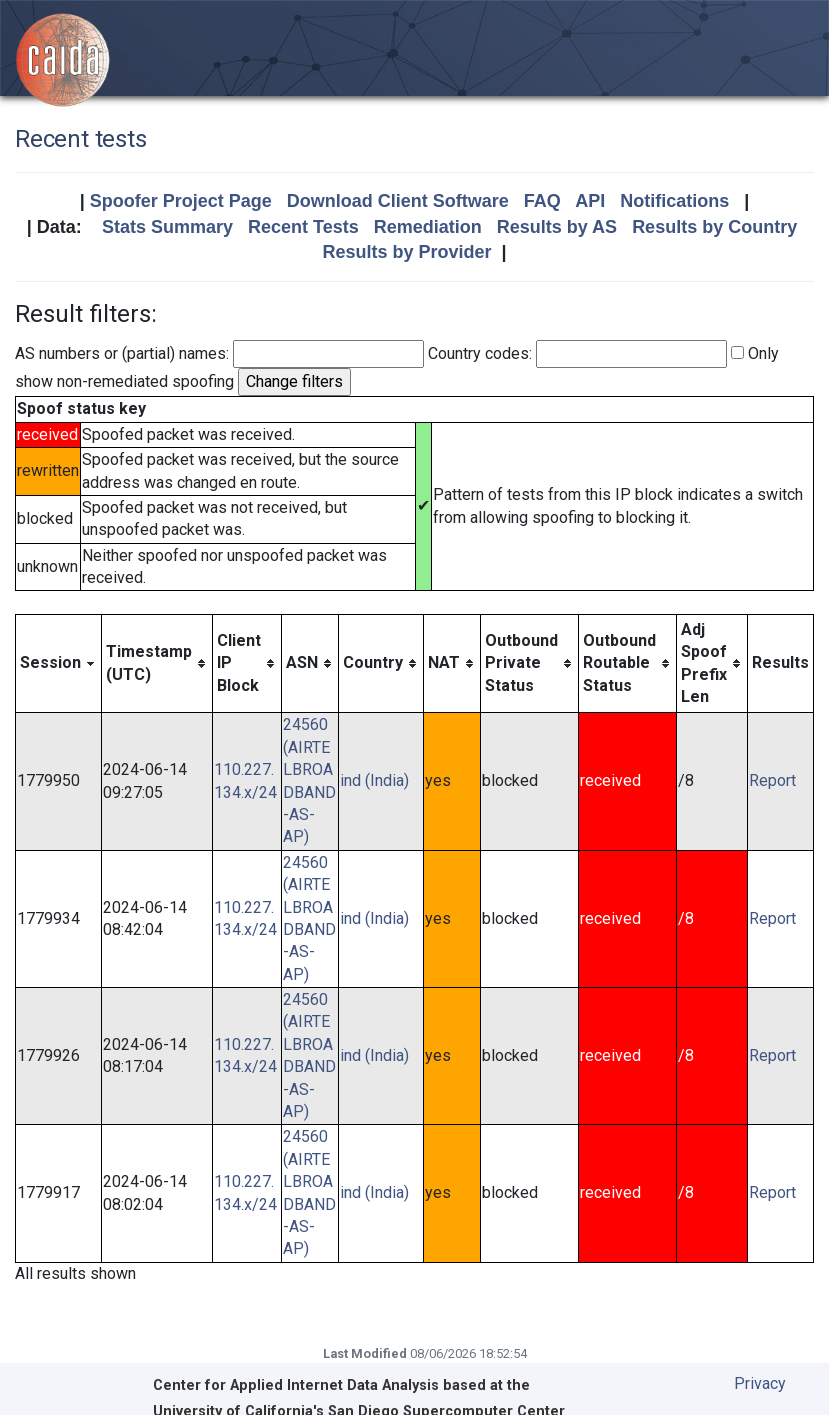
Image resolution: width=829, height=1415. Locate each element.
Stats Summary (167, 227)
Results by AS (557, 227)
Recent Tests (303, 227)
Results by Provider (406, 252)
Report (772, 780)
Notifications (674, 201)
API (590, 201)
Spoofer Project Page (181, 201)
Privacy (760, 1383)
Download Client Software (398, 201)
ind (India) (374, 780)
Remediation (428, 227)
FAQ (542, 201)
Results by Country (714, 227)
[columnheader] (59, 663)
